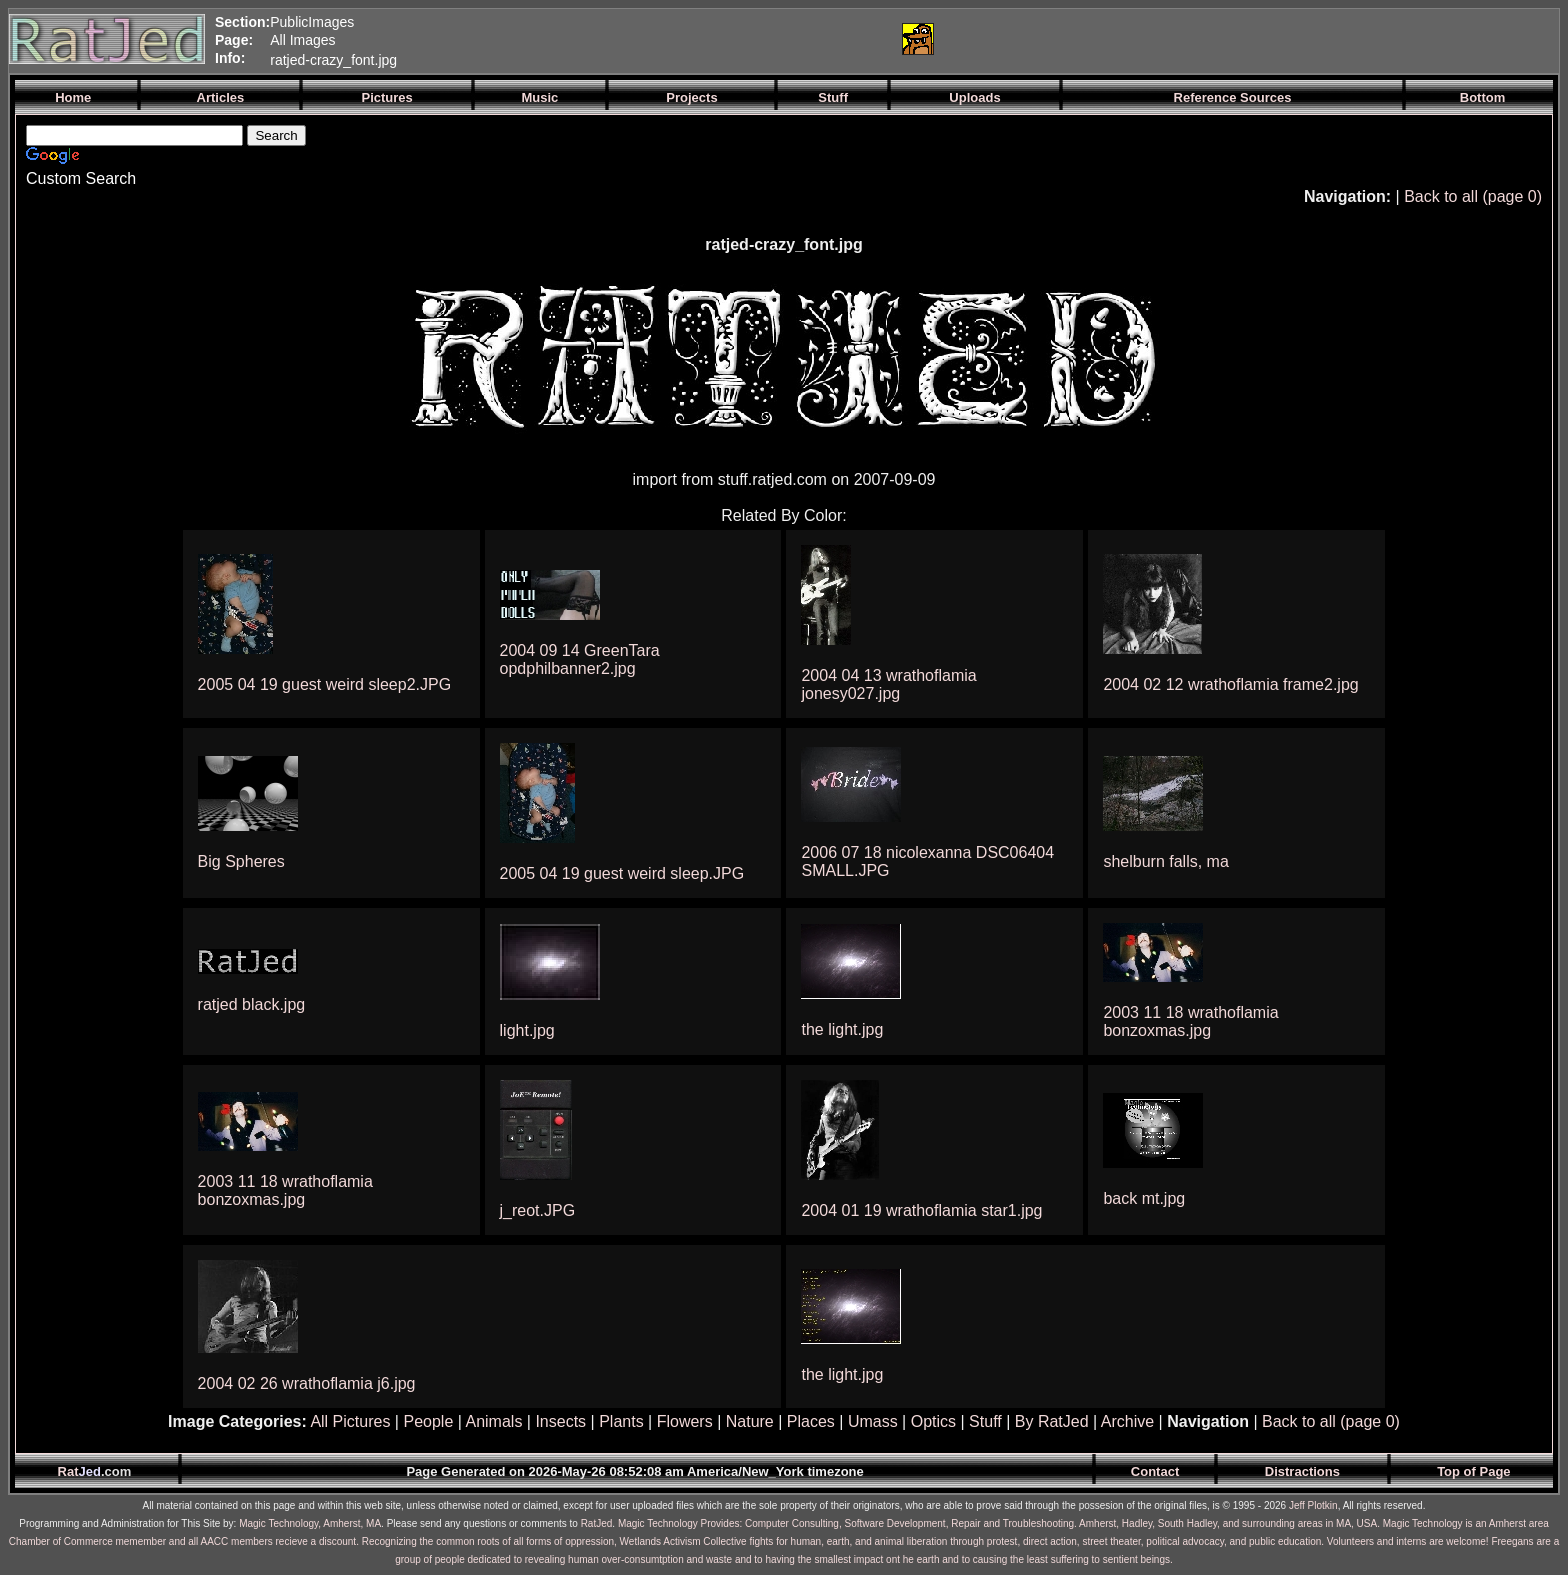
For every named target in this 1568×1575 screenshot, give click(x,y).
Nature (750, 1421)
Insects (560, 1421)
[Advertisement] (649, 39)
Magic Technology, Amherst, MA (310, 1523)
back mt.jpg (1144, 1198)
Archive (1127, 1421)
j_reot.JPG (538, 1210)
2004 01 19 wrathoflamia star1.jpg (921, 1210)
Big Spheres (241, 861)
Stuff (985, 1421)
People (428, 1421)
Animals (493, 1421)
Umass (873, 1421)
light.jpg (527, 1030)
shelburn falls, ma (1165, 861)
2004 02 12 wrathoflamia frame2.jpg (1230, 684)
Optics (933, 1421)
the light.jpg (842, 1029)
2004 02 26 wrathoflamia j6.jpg (307, 1383)
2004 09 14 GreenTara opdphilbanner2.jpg (580, 659)
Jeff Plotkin (1313, 1505)
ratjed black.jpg (252, 1004)
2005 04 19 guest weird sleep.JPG (622, 873)
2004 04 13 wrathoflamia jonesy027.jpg (888, 684)
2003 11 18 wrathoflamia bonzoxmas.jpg (1190, 1021)
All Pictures (350, 1421)
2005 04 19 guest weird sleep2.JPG (325, 684)
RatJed (597, 1523)
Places (811, 1421)
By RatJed (1052, 1421)
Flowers (685, 1421)
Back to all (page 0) (1473, 196)
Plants (621, 1421)
